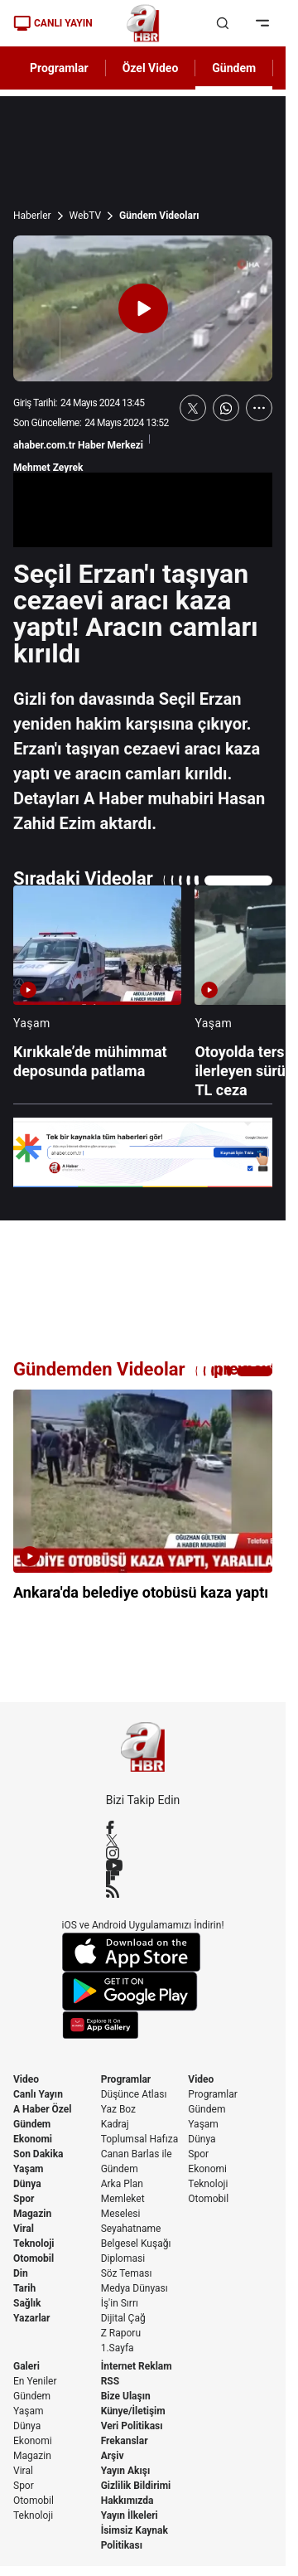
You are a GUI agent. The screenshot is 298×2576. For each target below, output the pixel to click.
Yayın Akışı (126, 2471)
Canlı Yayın (38, 2094)
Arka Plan (122, 2184)
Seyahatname (131, 2228)
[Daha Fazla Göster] (259, 408)
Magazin (32, 2213)
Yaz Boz (118, 2109)
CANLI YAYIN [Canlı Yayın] (53, 23)
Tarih (24, 2288)
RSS (110, 2381)
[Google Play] (143, 1991)
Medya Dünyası (134, 2288)
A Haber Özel (42, 2109)
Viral (23, 2228)
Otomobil (33, 2258)
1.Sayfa (117, 2348)
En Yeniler (35, 2381)
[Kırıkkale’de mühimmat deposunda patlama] (97, 992)
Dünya (27, 2184)
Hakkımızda (127, 2500)
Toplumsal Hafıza (140, 2139)
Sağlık (27, 2303)
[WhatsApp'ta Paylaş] (226, 408)
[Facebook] (143, 1827)
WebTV (85, 215)
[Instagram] (143, 1853)
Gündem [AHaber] (234, 68)
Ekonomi (32, 2139)
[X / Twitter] (143, 1840)
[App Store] (143, 1952)
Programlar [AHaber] (59, 68)
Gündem (31, 2124)
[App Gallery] (143, 2025)
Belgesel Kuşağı (136, 2243)
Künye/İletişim (133, 2411)
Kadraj (115, 2124)
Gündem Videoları (159, 215)
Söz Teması (126, 2273)
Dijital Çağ (123, 2318)
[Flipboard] (143, 1878)
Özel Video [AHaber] (151, 68)
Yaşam (28, 2169)
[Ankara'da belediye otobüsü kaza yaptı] (142, 1506)
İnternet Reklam (136, 2366)
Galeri (26, 2366)
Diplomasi (123, 2258)
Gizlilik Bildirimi (136, 2485)
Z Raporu (121, 2333)
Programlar (126, 2079)
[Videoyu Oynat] (143, 308)
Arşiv (112, 2456)
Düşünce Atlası (134, 2094)
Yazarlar (31, 2318)
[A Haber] (143, 23)
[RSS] (143, 1891)
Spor (23, 2199)
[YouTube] (143, 1865)
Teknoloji (34, 2243)
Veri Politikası (132, 2426)
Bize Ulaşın (126, 2396)
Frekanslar (124, 2441)
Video (26, 2079)
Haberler (32, 215)
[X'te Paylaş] (193, 408)
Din (20, 2273)
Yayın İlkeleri (129, 2515)
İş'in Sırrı (119, 2303)
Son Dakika (38, 2154)
